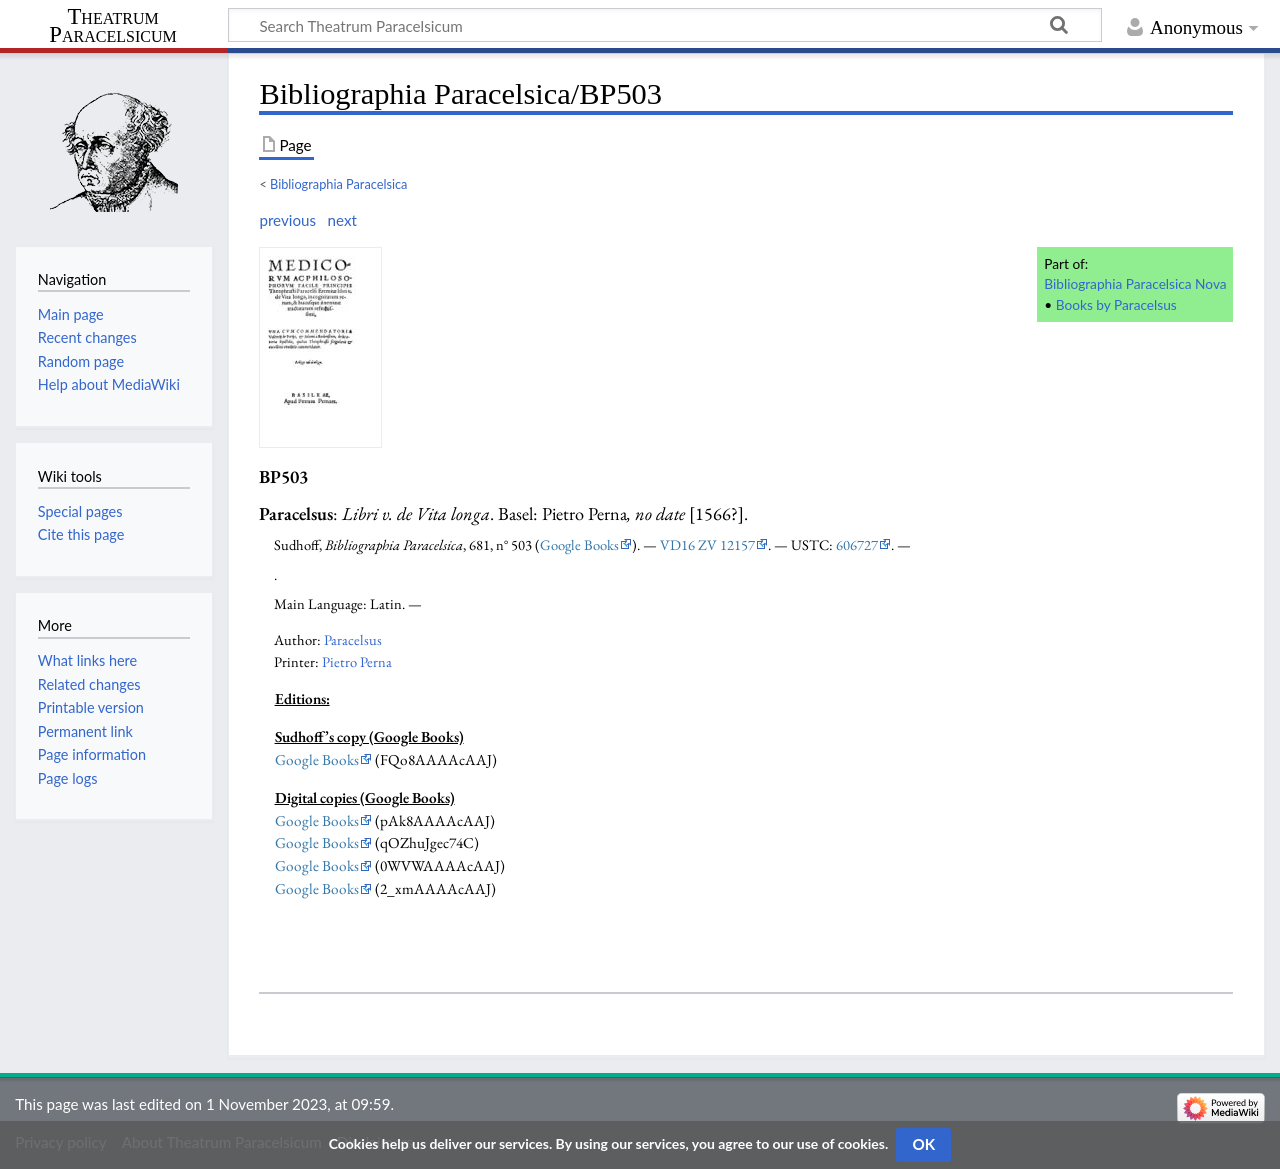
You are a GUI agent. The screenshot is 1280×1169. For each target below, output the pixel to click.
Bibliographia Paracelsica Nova (1135, 283)
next (341, 220)
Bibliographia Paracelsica (338, 184)
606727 (857, 544)
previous (287, 220)
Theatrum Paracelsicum (112, 26)
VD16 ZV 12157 (707, 544)
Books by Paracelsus (1116, 304)
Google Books (579, 544)
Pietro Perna (357, 661)
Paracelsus (353, 639)
